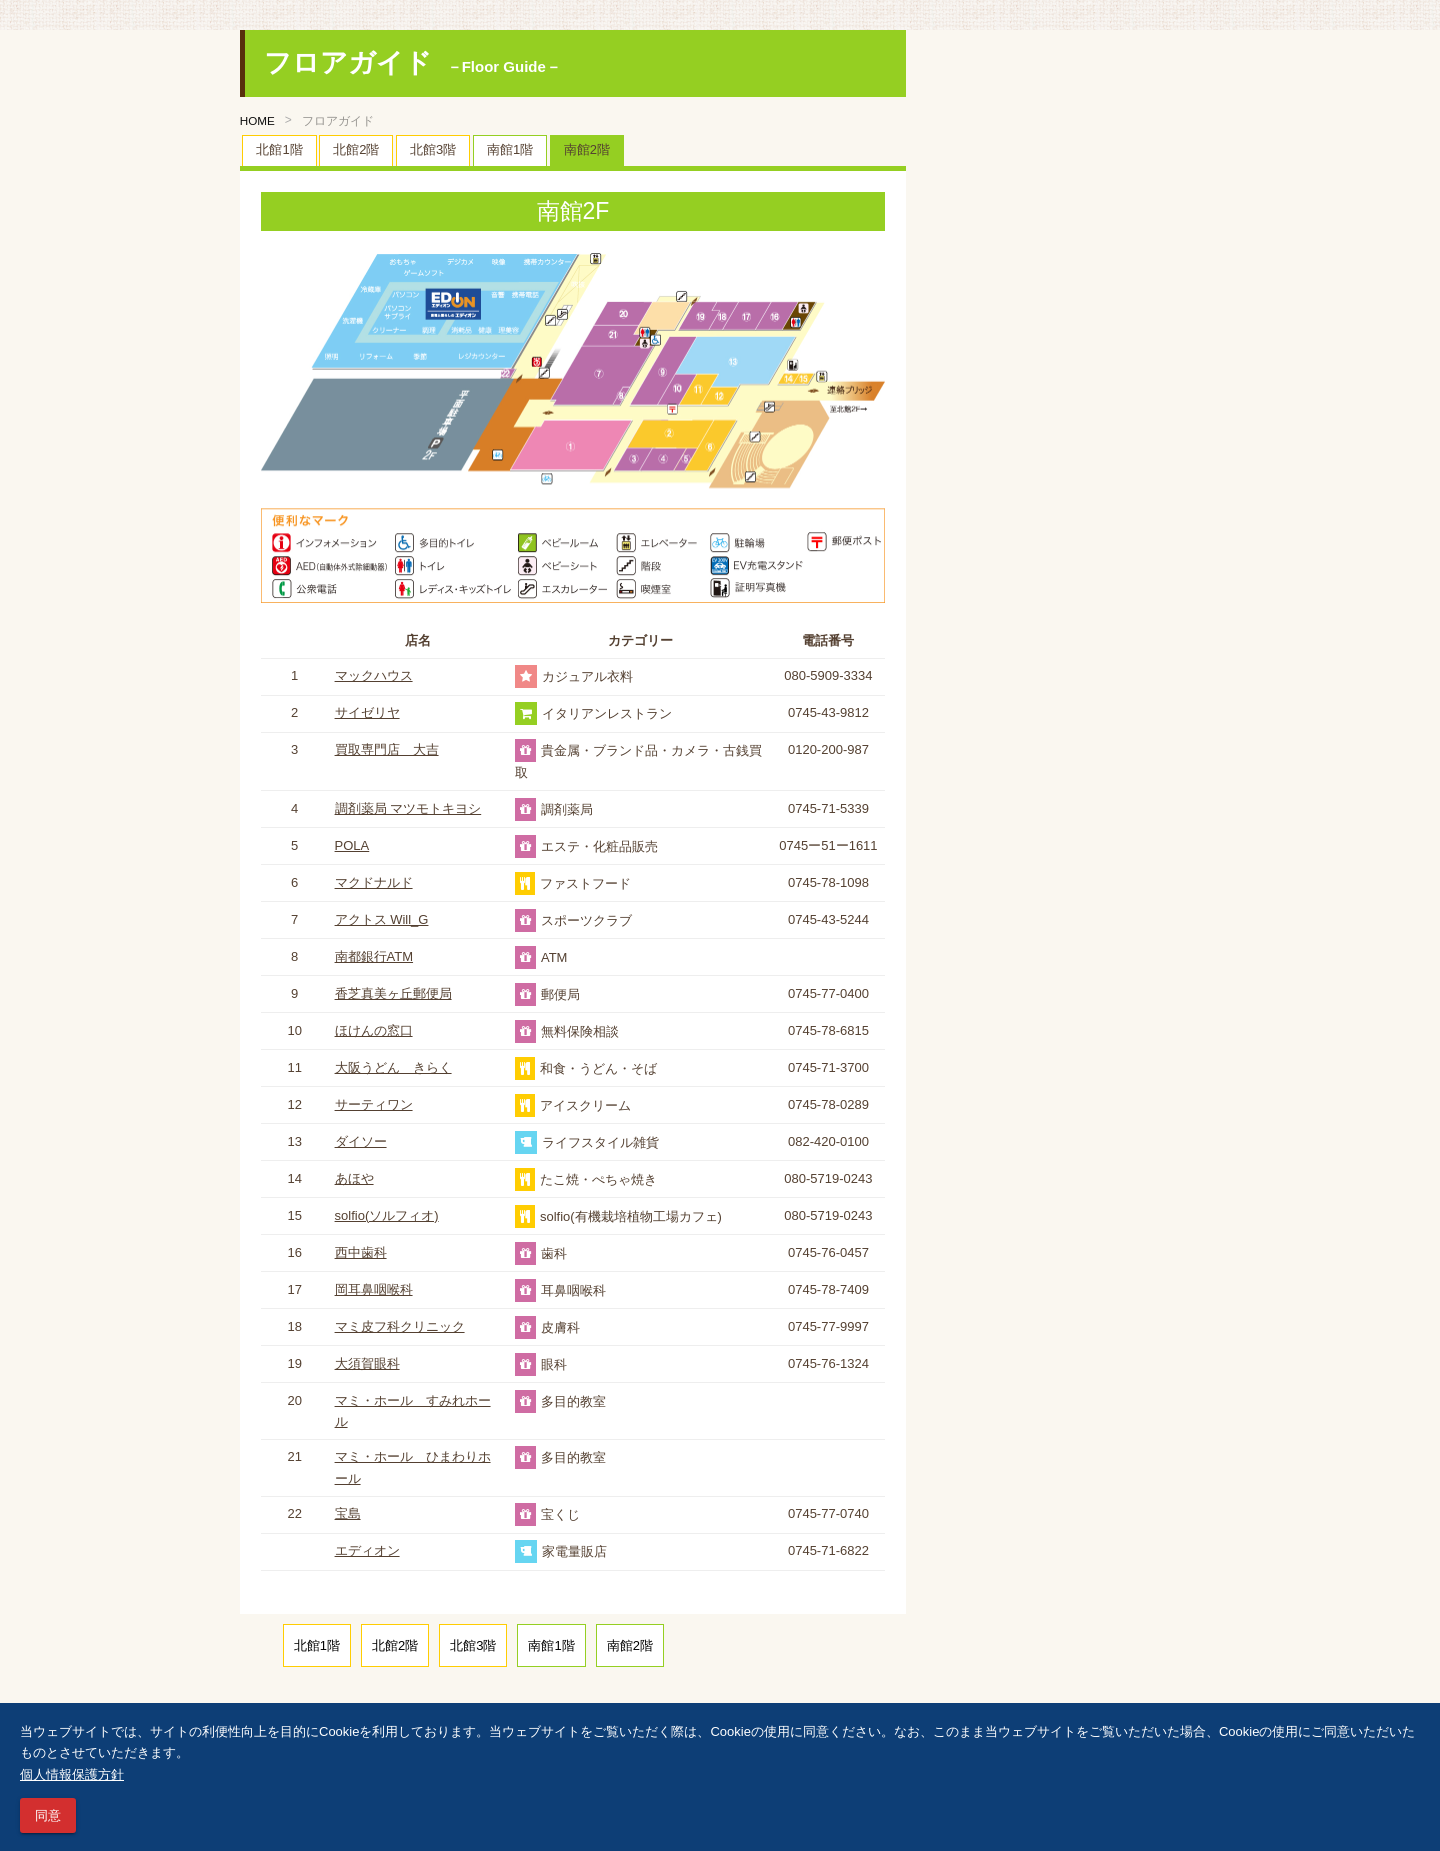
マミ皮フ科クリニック (400, 1326)
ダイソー (361, 1141)
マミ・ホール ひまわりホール (413, 1467)
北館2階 (356, 149)
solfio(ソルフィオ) (387, 1215)
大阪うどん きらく (393, 1067)
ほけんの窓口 (374, 1030)
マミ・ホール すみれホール (413, 1411)
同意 (48, 1815)
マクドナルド (374, 882)
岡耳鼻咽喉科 (374, 1289)
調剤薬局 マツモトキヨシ (408, 808)
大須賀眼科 (367, 1363)
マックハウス (374, 675)
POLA (352, 845)
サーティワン (374, 1104)
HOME (257, 120)
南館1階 (510, 149)
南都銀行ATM (374, 956)
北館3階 (433, 149)
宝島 (348, 1513)
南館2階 (587, 149)
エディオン (367, 1550)
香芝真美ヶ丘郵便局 (393, 993)
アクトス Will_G (382, 919)
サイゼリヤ (367, 712)
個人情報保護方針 (72, 1774)
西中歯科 (361, 1252)
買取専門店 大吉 (387, 749)
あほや (354, 1178)
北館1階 (279, 149)
